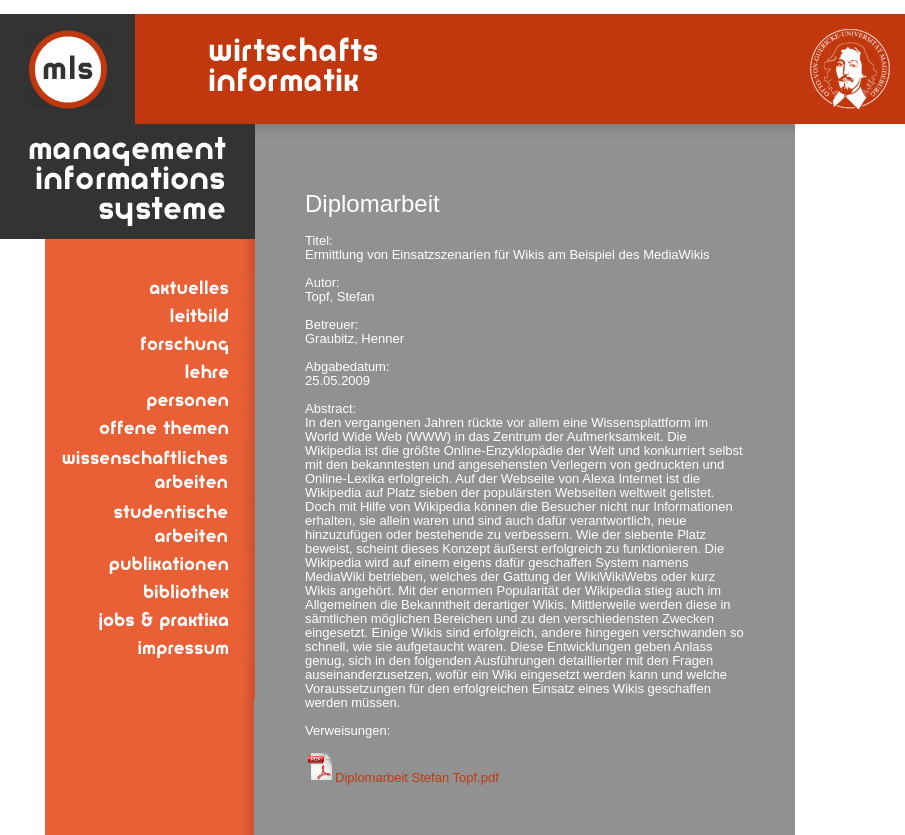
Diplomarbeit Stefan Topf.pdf (417, 777)
